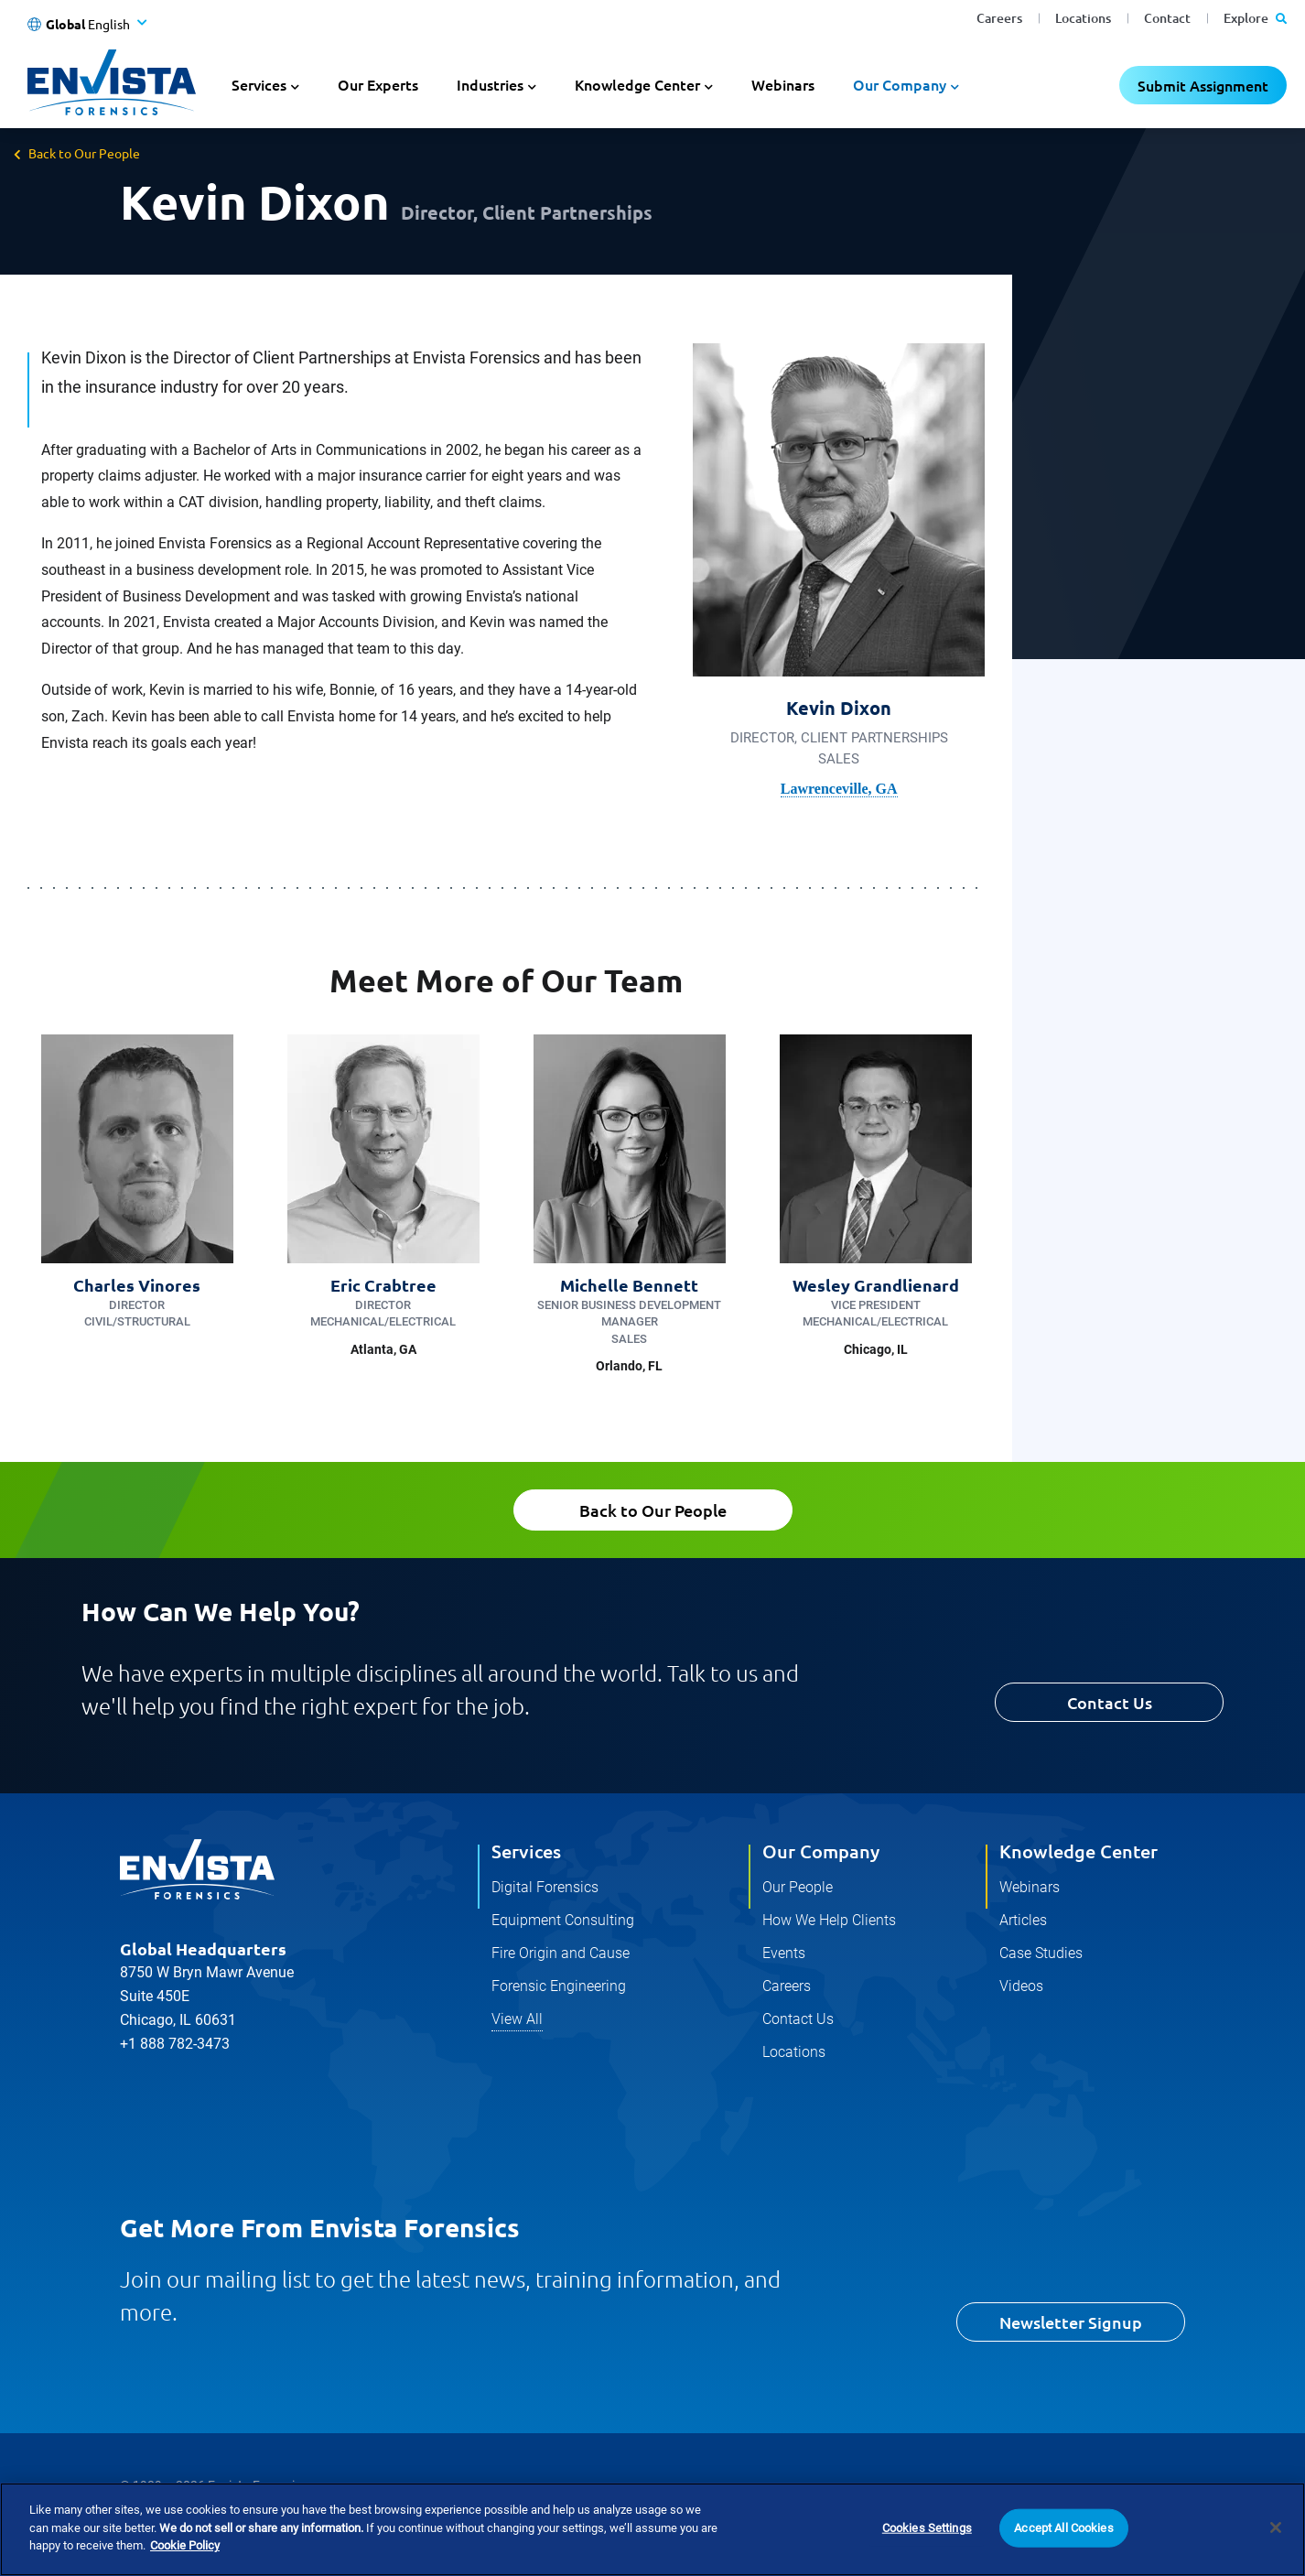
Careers (999, 18)
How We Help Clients (829, 1920)
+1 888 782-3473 (175, 2043)
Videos (1021, 1986)
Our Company (820, 1851)
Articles (1023, 1920)
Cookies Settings (927, 2556)
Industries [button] (490, 84)
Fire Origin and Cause (560, 1953)
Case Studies (1041, 1953)
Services (526, 1851)
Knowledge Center (1078, 1851)
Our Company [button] (899, 84)
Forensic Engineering (558, 1986)
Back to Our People (84, 153)
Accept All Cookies (1063, 2556)
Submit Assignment (1203, 85)
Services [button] (259, 84)
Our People (797, 1887)
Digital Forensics (545, 1887)
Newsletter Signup (1070, 2321)
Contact (1167, 18)
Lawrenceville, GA (839, 788)
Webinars (782, 84)
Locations (1083, 18)
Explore (1255, 18)
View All (517, 2019)
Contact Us (1109, 1702)
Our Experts (378, 84)
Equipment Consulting (562, 1920)
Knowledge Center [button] (637, 84)
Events (783, 1953)
